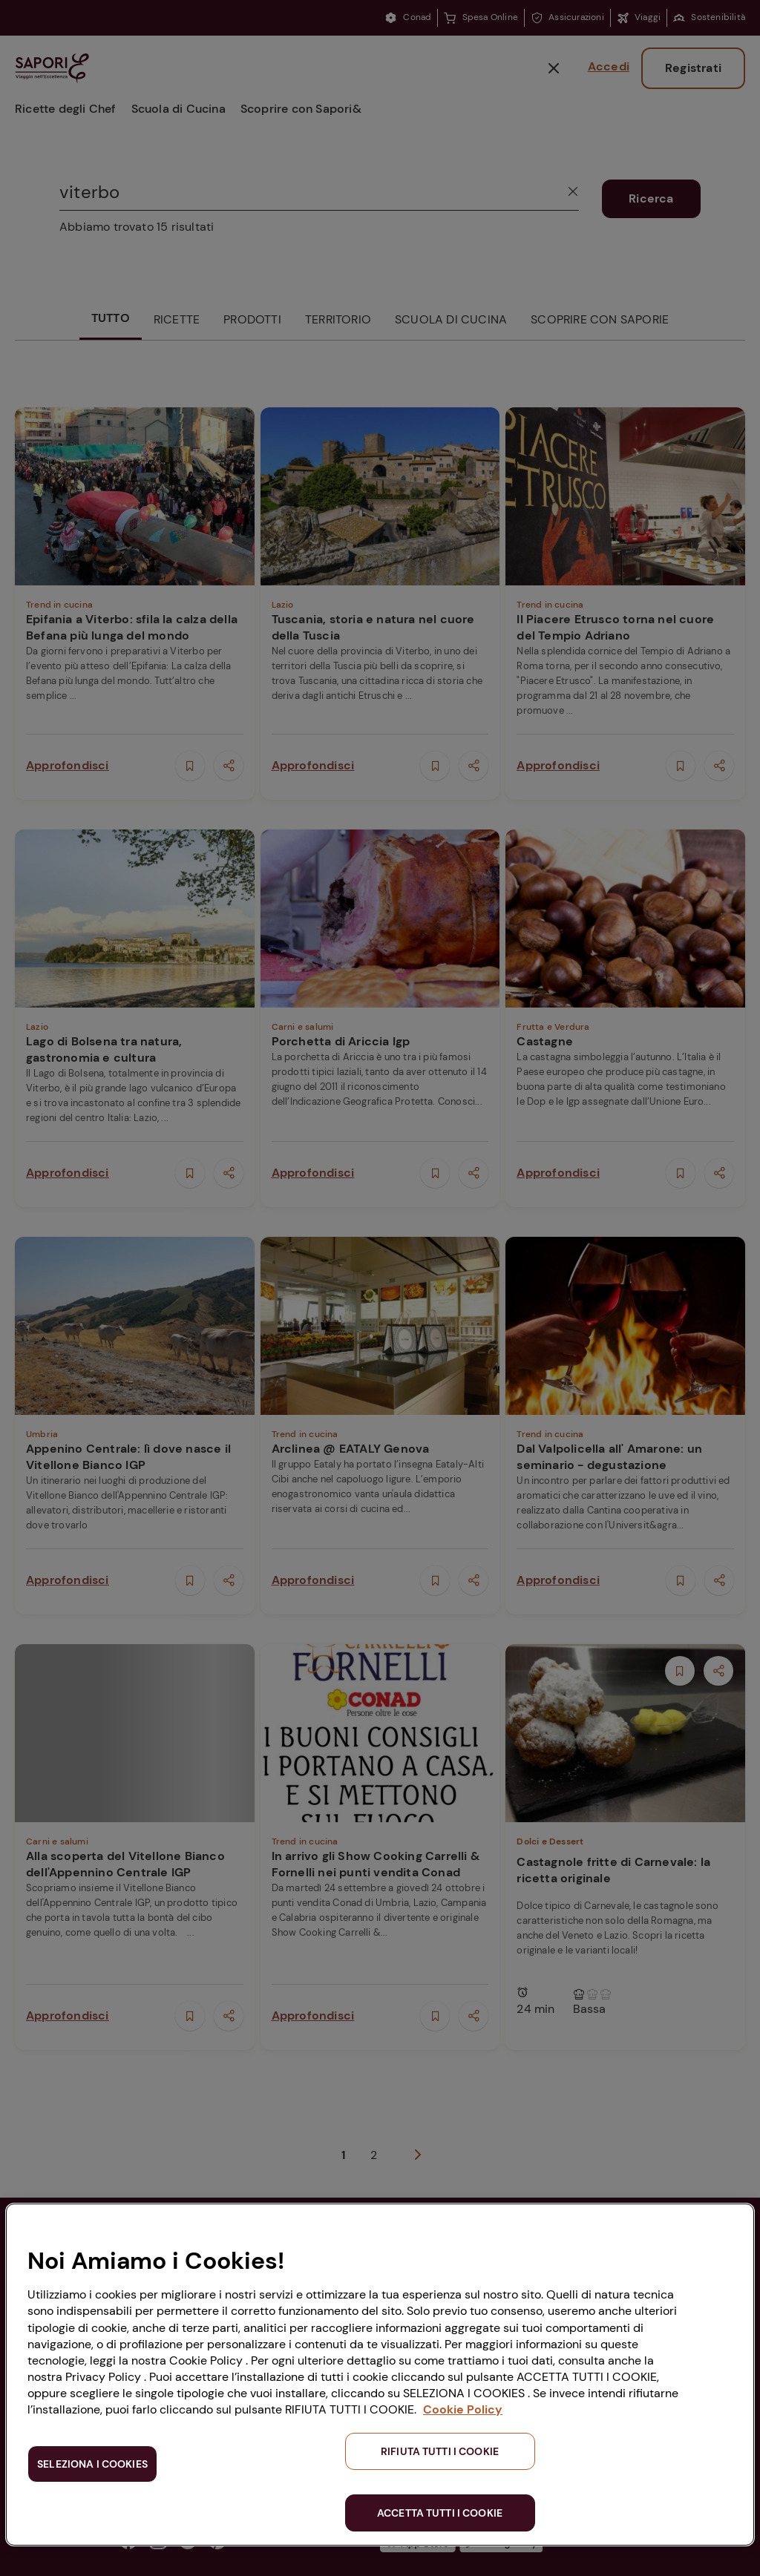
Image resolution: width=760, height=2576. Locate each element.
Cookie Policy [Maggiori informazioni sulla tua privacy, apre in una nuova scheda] (462, 2409)
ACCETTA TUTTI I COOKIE (439, 2513)
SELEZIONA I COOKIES (92, 2464)
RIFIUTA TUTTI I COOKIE (440, 2451)
